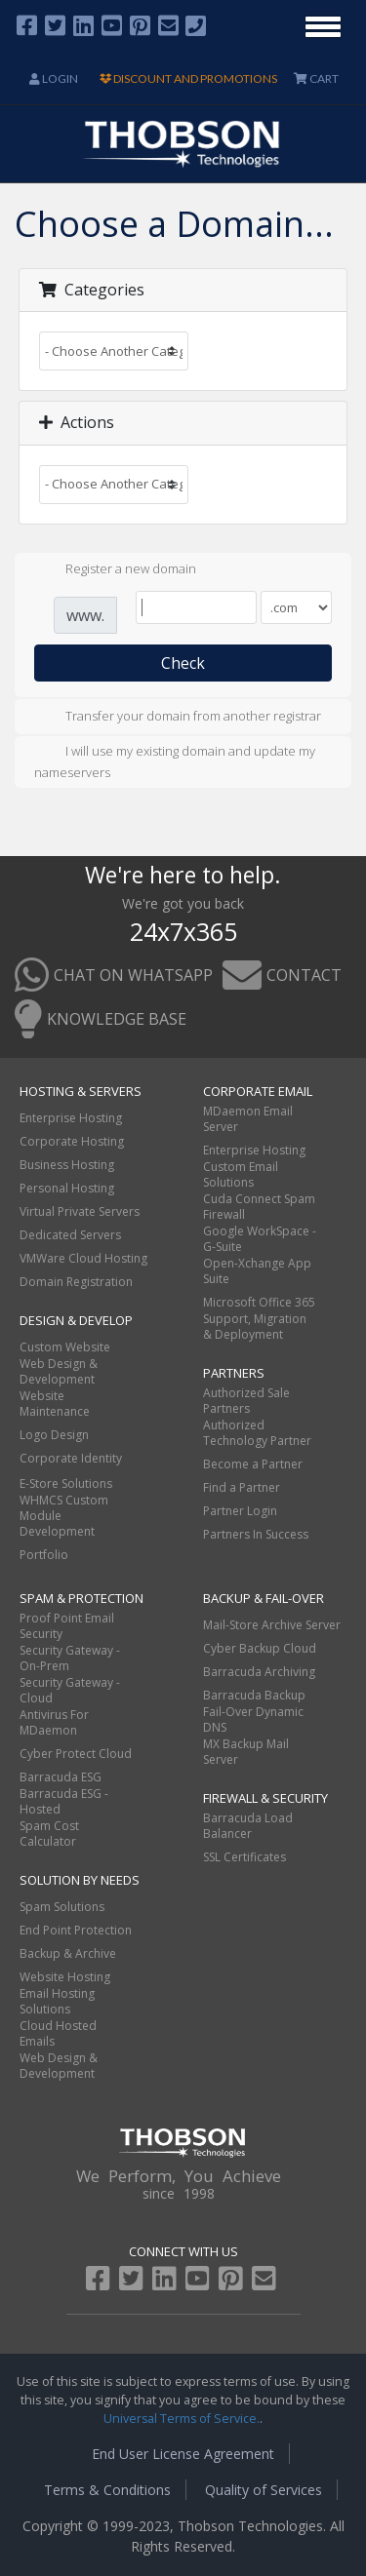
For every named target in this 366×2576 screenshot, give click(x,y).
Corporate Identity (71, 1458)
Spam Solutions (62, 1906)
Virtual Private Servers (80, 1211)
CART (316, 78)
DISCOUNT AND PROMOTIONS (188, 78)
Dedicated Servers (70, 1235)
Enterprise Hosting (71, 1118)
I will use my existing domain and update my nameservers (174, 761)
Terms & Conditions (107, 2489)
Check (183, 663)
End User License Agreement (183, 2453)
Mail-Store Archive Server (272, 1625)
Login (53, 78)
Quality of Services (263, 2489)
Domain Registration (76, 1281)
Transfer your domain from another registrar (177, 717)
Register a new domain (115, 570)
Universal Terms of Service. (181, 2418)
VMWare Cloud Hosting (83, 1258)
